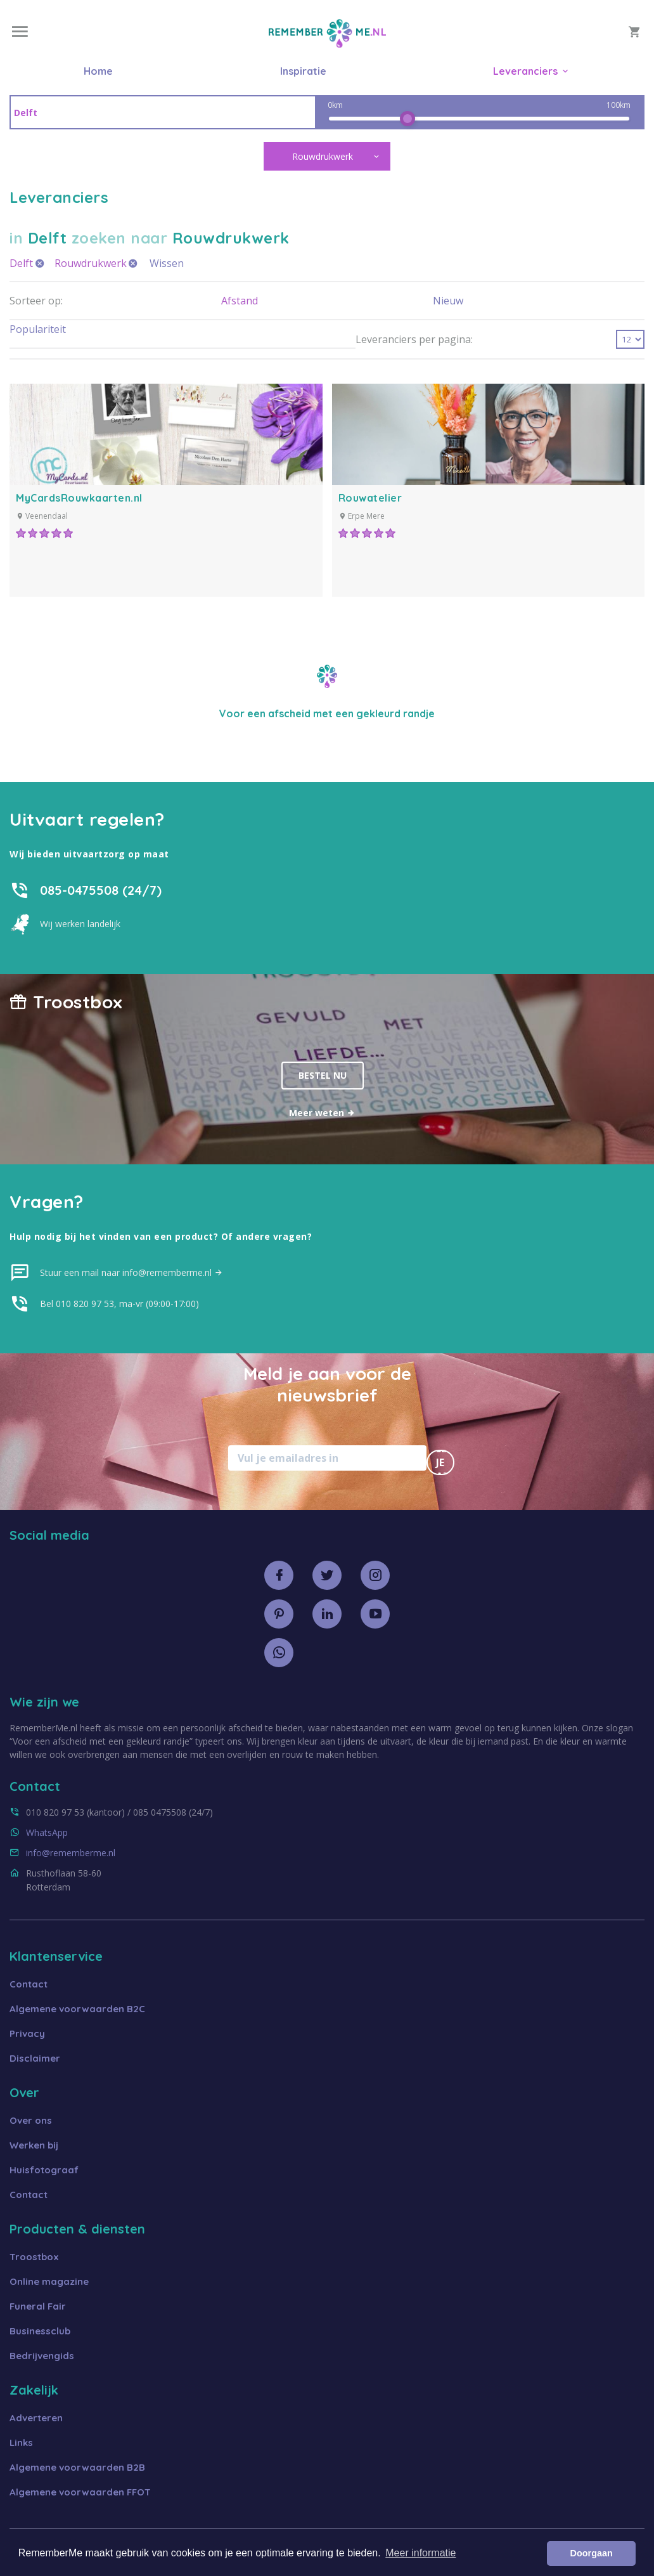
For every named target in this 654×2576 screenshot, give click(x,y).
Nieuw (448, 301)
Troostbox (34, 2257)
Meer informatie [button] (420, 2552)
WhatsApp (47, 1832)
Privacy (27, 2033)
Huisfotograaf (44, 2170)
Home (98, 71)
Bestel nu (322, 1075)
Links (21, 2442)
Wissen (167, 263)
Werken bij (34, 2145)
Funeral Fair (38, 2306)
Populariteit (38, 329)
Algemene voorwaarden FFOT (80, 2492)
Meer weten (322, 1113)
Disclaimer (35, 2058)
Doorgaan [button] (591, 2553)
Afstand (239, 301)
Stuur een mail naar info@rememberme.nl (131, 1272)
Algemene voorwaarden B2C (77, 2009)
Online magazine (49, 2281)
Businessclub (40, 2331)
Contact (29, 1984)
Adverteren (36, 2418)
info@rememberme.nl (70, 1853)
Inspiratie (303, 71)
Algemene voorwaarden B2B (77, 2467)
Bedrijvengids (42, 2356)
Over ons (31, 2120)
